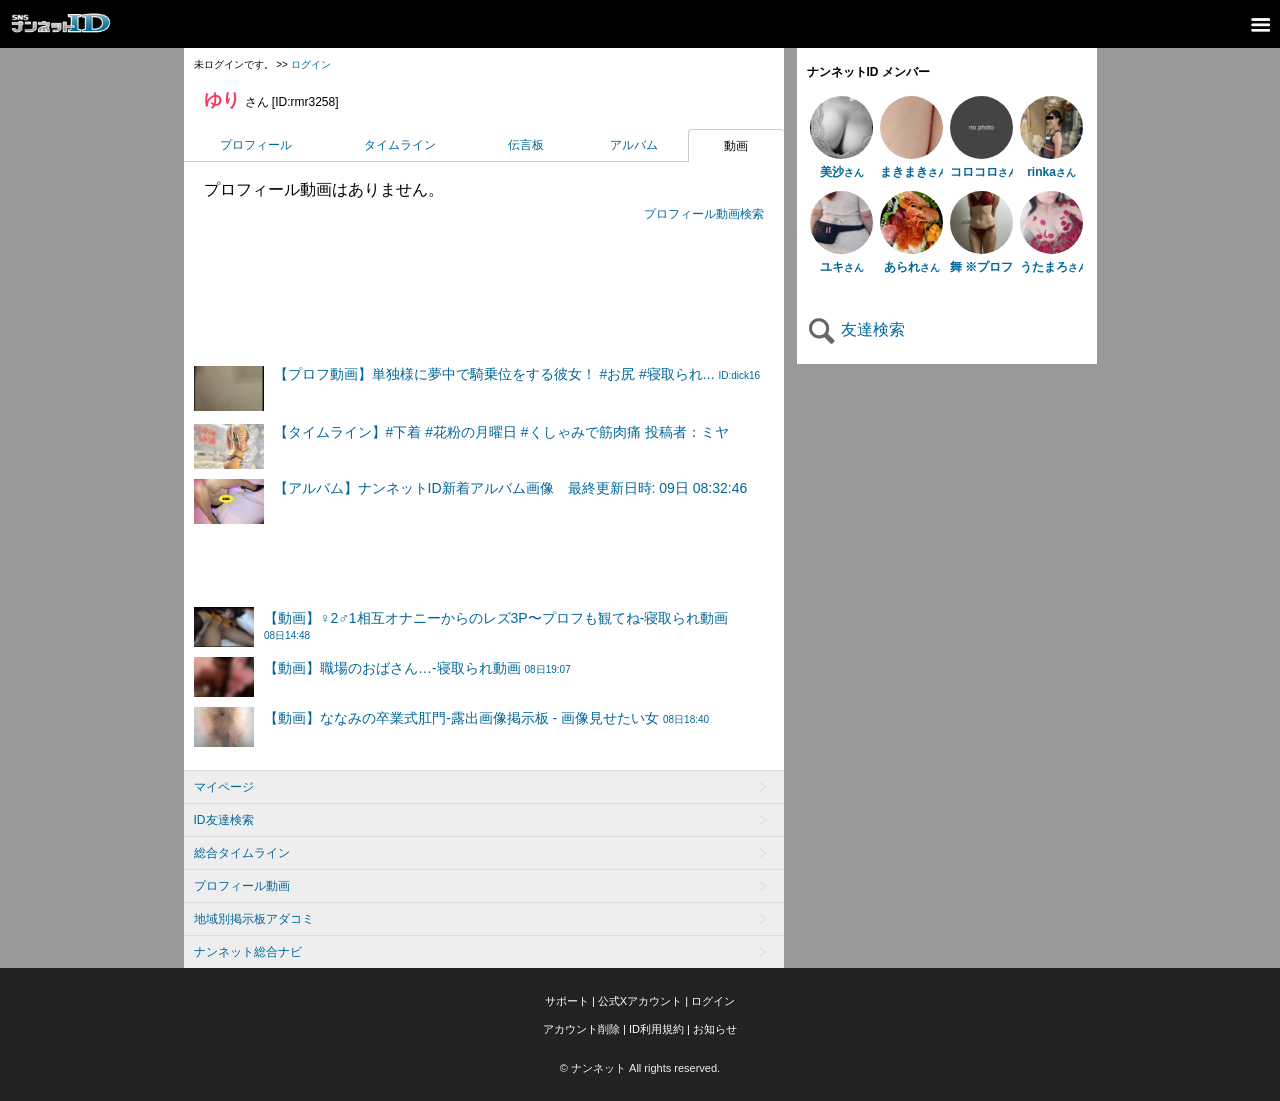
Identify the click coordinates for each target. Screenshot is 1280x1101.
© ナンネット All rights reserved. (640, 1068)
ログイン (311, 64)
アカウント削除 (581, 1029)
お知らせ (715, 1029)
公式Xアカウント (640, 1001)
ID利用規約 (656, 1029)
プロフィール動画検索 (704, 214)
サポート (567, 1001)
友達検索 (856, 329)
